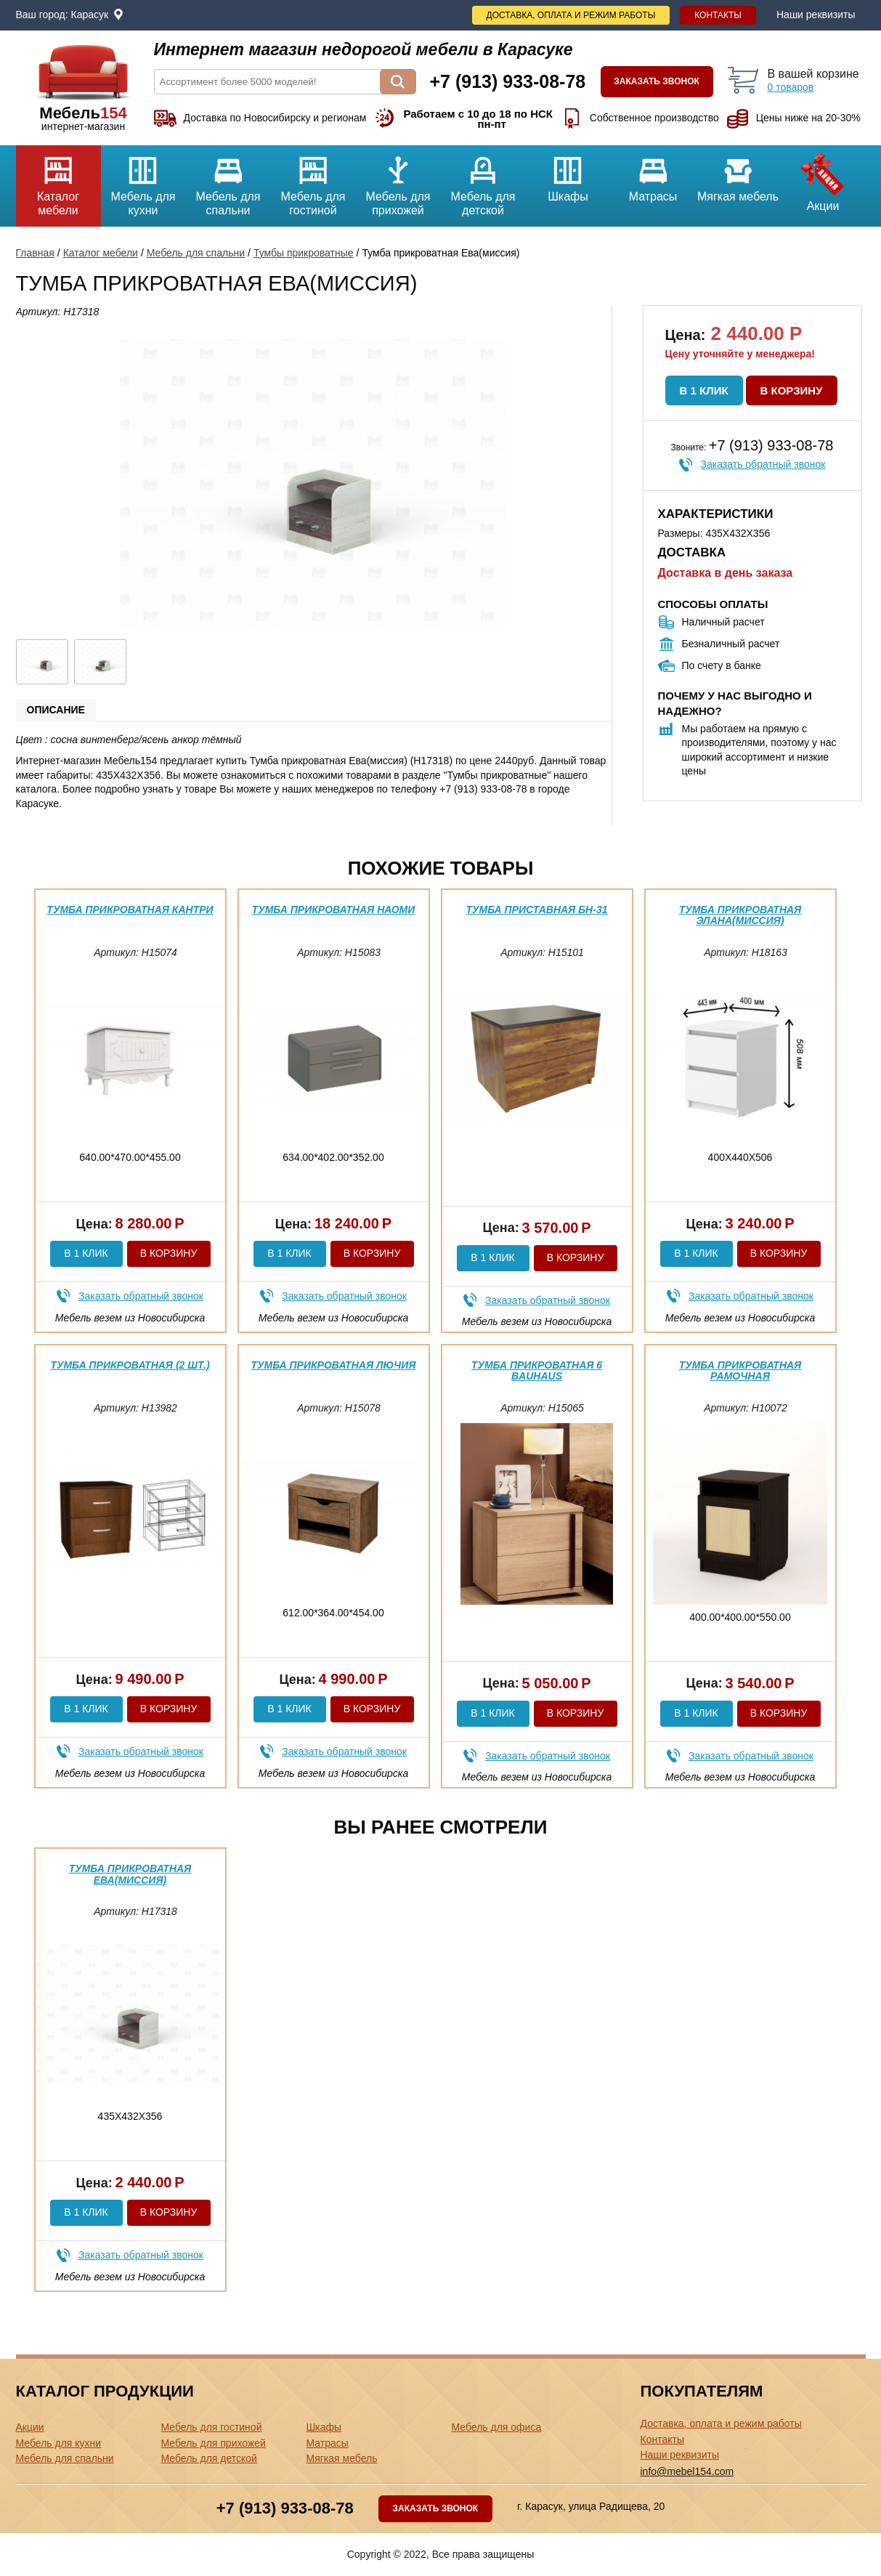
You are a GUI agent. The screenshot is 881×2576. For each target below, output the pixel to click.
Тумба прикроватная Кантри (129, 909)
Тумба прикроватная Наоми (333, 909)
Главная (35, 253)
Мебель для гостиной (313, 180)
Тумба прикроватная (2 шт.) (129, 1365)
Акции (823, 178)
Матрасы (653, 174)
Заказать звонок (656, 81)
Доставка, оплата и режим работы (571, 15)
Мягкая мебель (738, 174)
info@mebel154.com (687, 2471)
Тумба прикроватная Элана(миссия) (740, 915)
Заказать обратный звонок (763, 464)
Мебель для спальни (228, 180)
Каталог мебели (58, 180)
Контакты (718, 15)
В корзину (791, 390)
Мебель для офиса (497, 2427)
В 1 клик (704, 390)
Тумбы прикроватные (303, 253)
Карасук (90, 14)
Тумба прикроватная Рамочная (740, 1370)
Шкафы (568, 174)
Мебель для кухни (143, 180)
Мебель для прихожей (398, 180)
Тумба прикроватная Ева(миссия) (130, 1874)
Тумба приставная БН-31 (537, 909)
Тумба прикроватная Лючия (333, 1365)
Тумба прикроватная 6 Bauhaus (536, 1370)
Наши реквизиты (816, 14)
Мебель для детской (483, 180)
